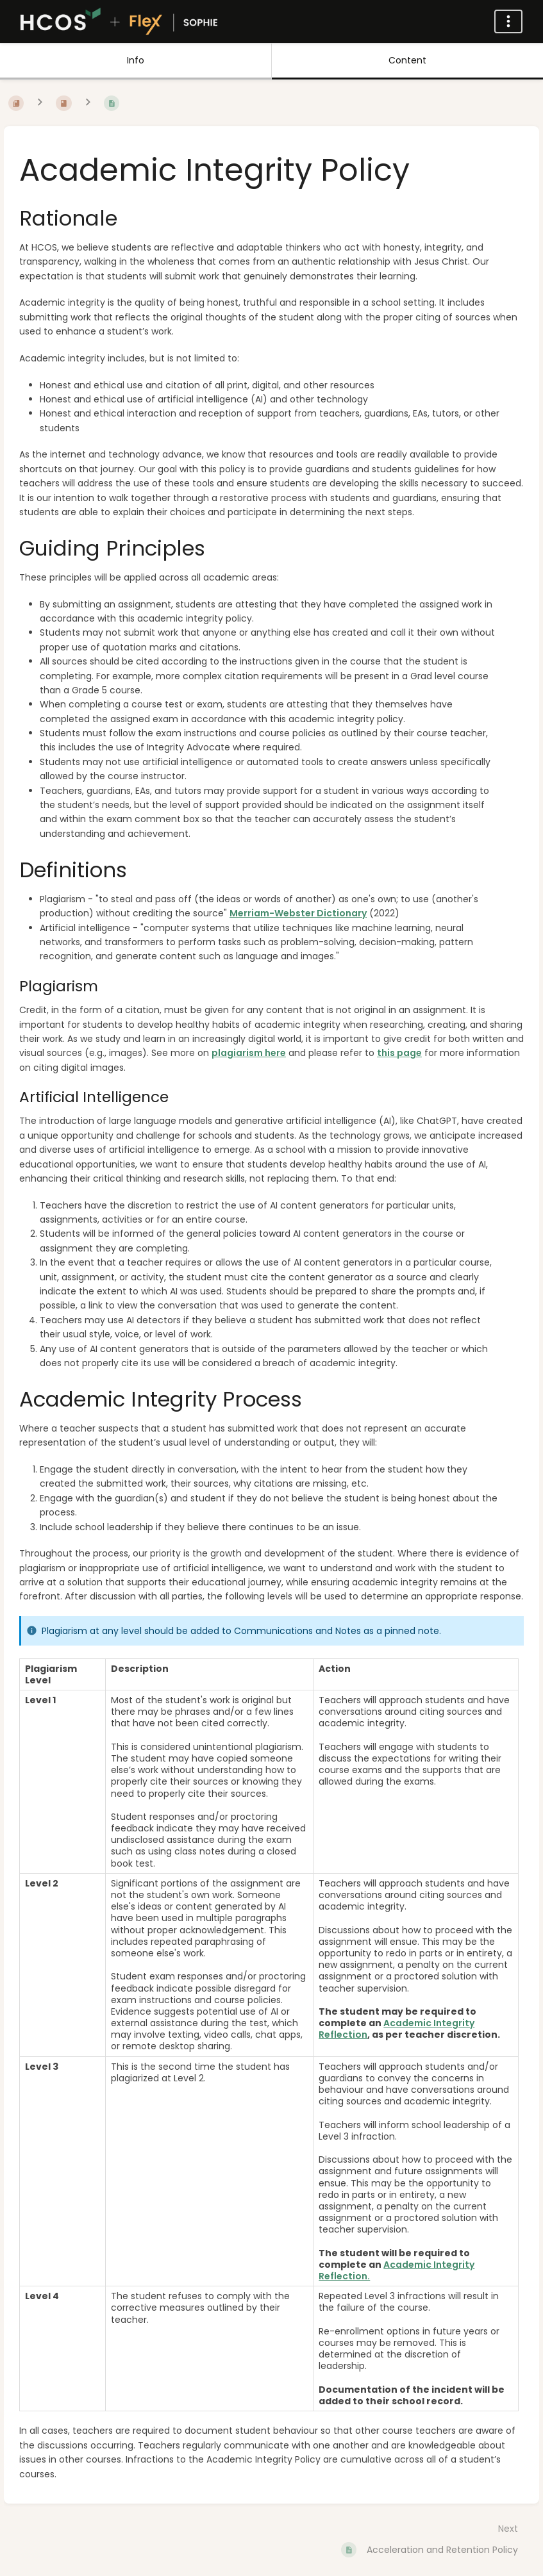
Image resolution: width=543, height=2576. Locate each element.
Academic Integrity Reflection (396, 2029)
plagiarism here (249, 1052)
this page (399, 1052)
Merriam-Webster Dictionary (298, 913)
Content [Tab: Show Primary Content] (407, 60)
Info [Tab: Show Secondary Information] (135, 60)
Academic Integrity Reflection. (396, 2270)
